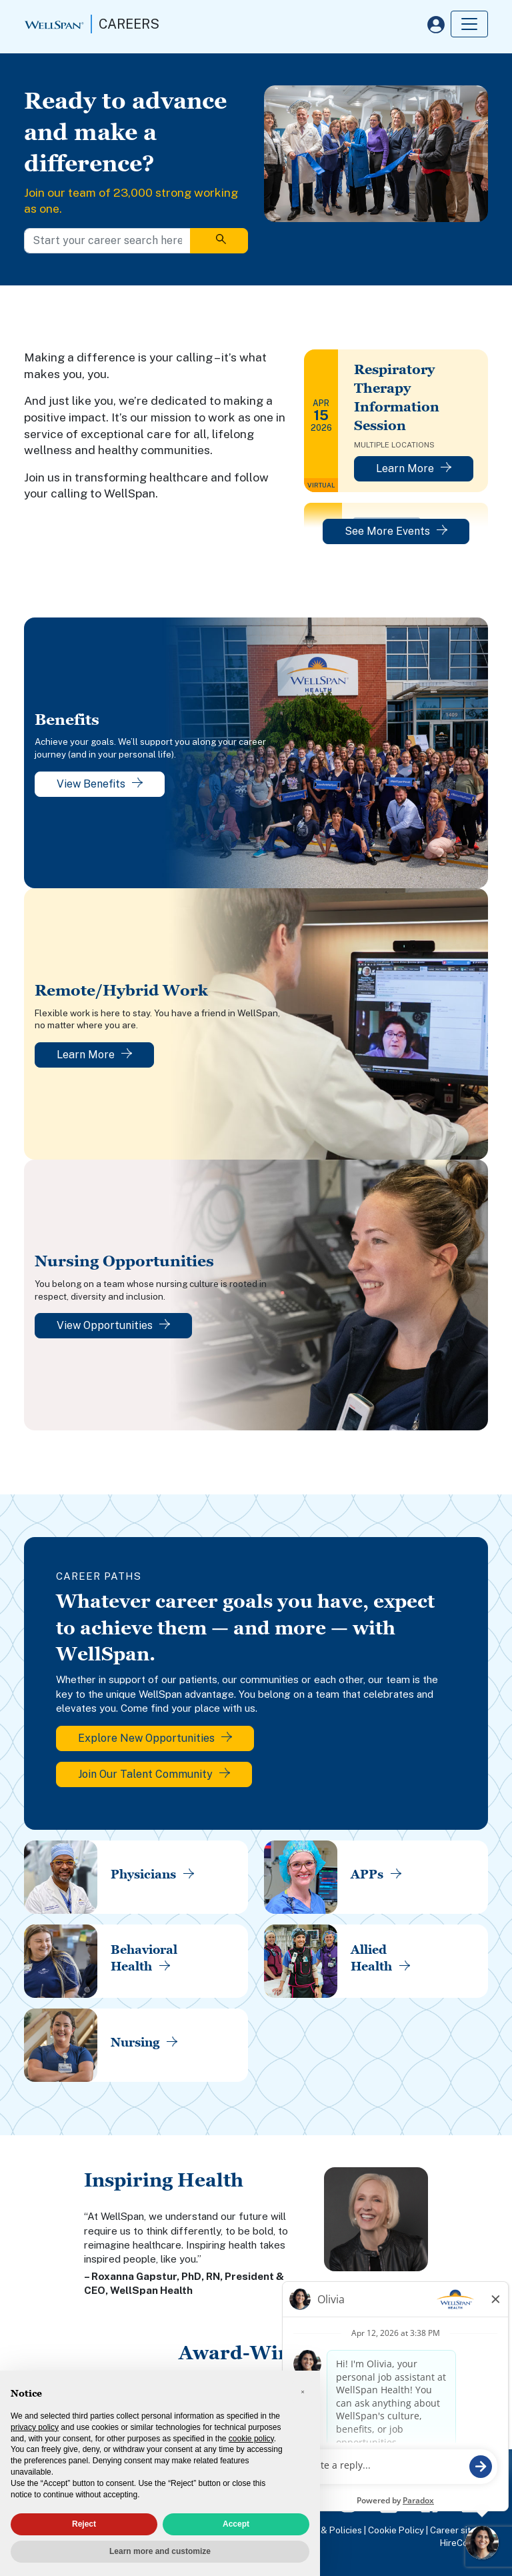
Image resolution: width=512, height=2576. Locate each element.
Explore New (155, 1738)
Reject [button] (84, 2524)
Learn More (413, 468)
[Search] (219, 240)
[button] (302, 2392)
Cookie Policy (396, 2530)
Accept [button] (236, 2524)
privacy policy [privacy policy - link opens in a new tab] (35, 2427)
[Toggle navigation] (469, 24)
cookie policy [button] (251, 2438)
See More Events (396, 531)
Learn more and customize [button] (160, 2551)
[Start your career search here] (107, 240)
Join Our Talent (154, 1774)
